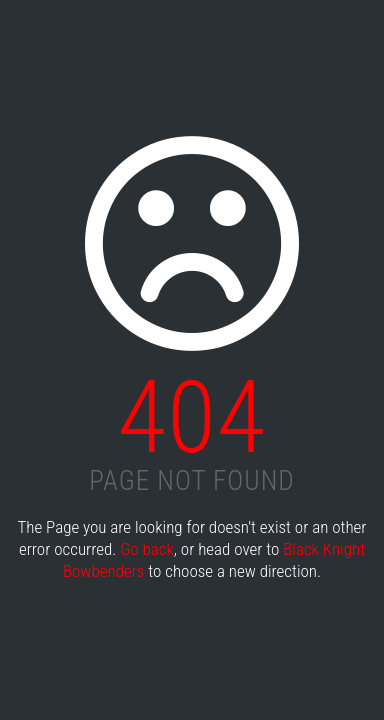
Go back (147, 549)
